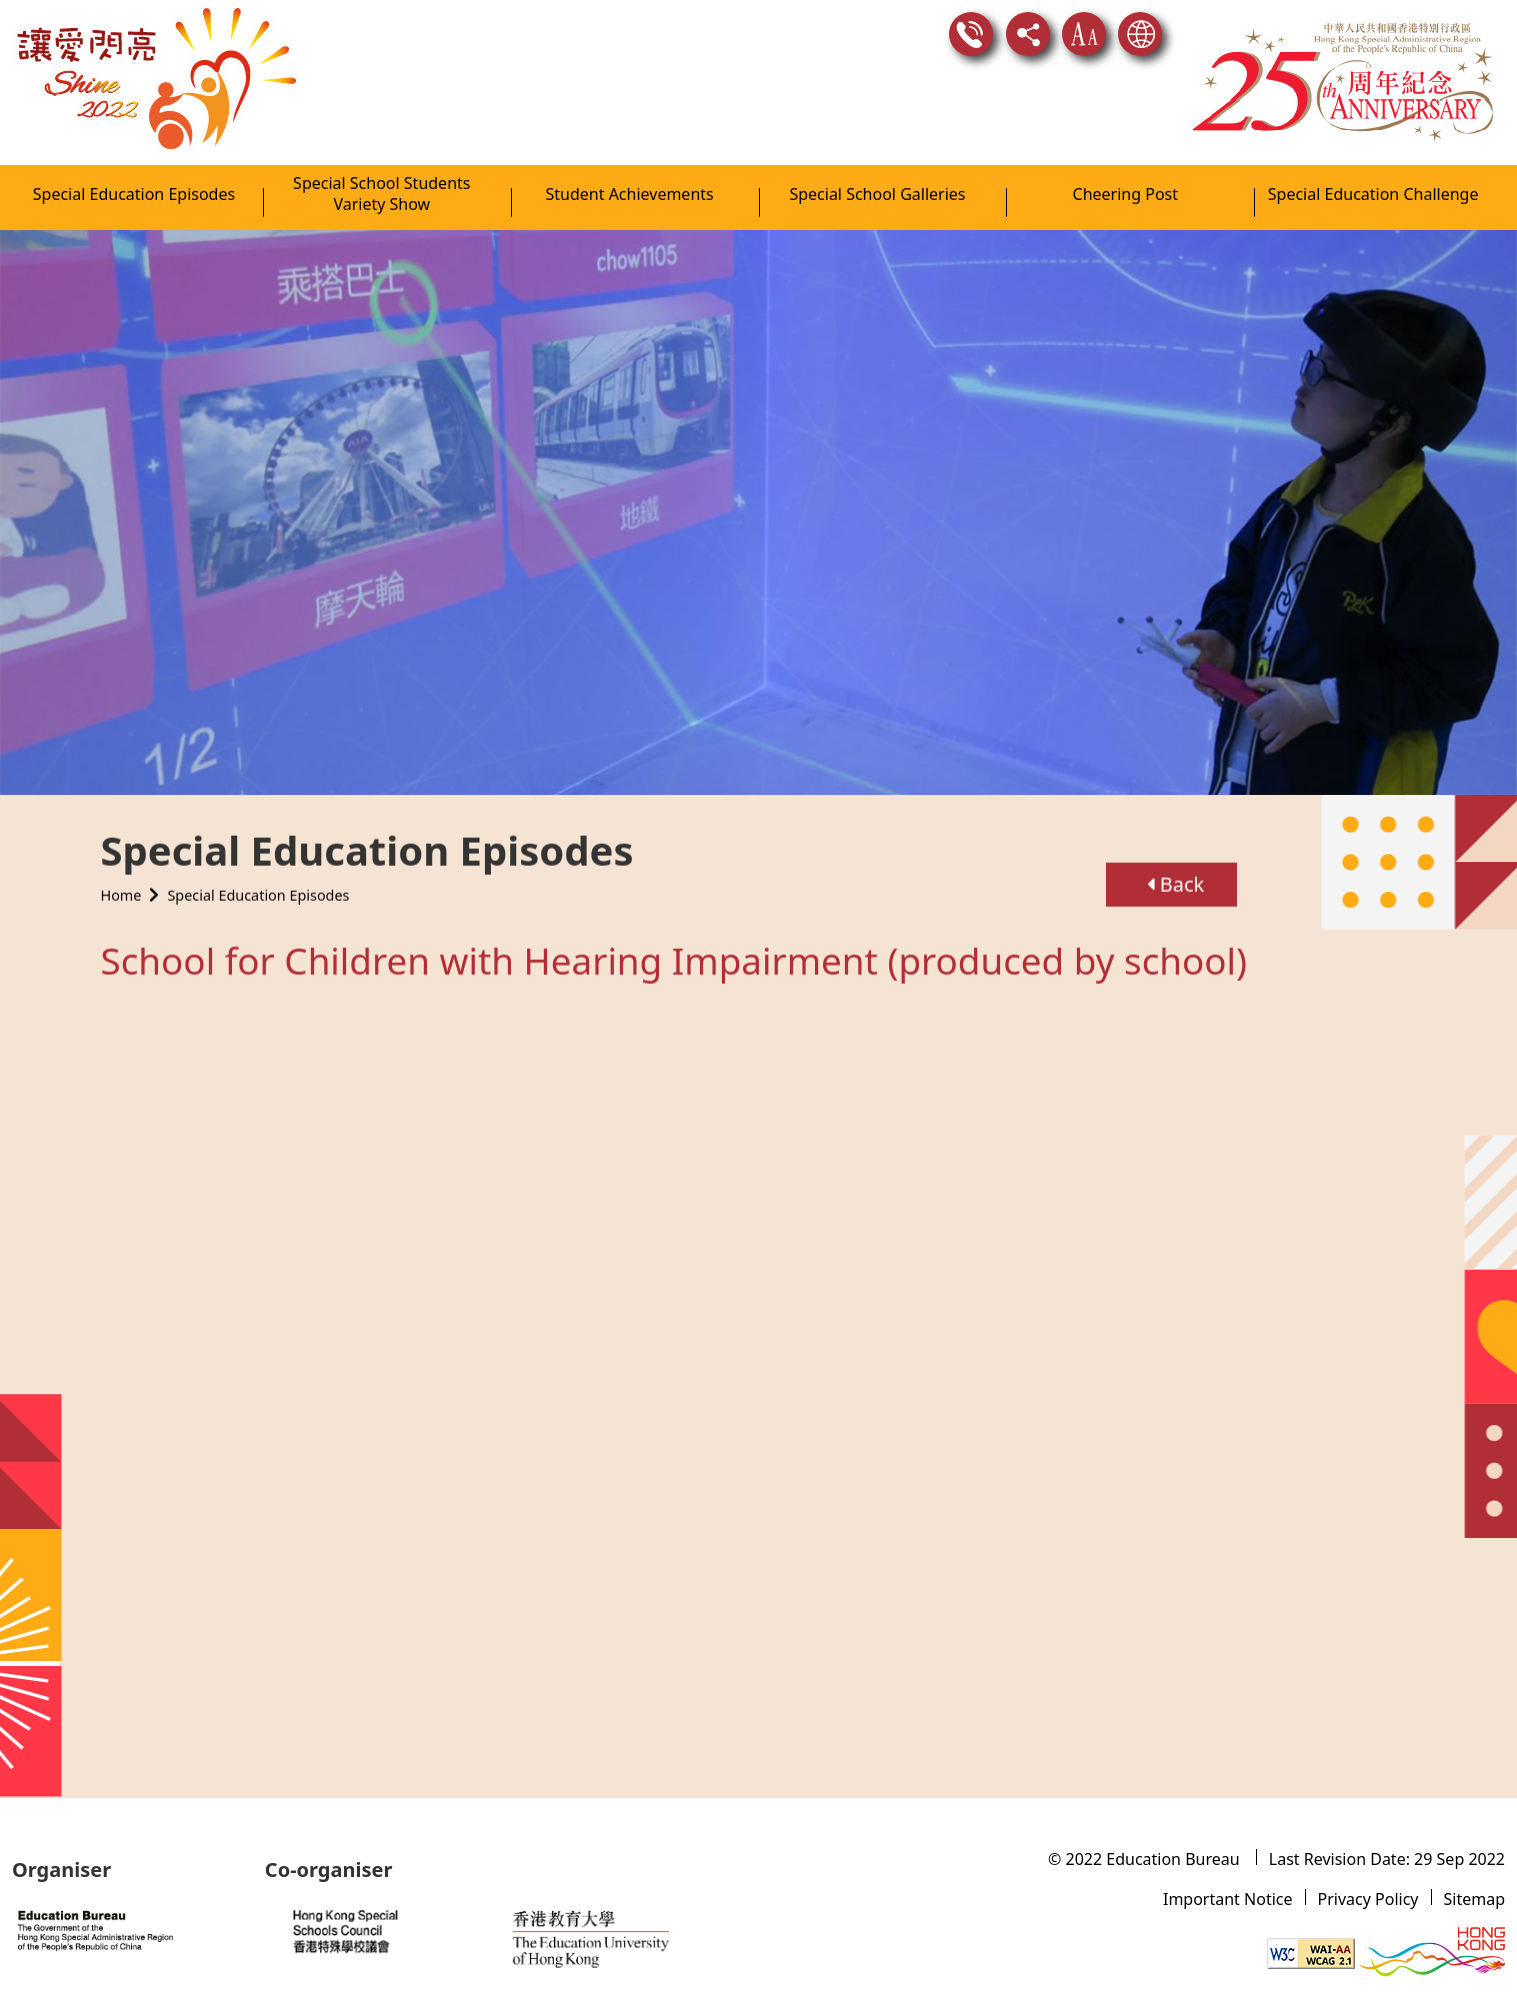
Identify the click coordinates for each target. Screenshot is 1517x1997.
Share (1028, 34)
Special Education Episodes (258, 885)
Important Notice (1228, 1899)
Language (1140, 34)
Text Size (1084, 34)
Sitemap (1475, 1899)
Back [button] (1176, 874)
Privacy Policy (1368, 1899)
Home (121, 885)
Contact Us (971, 34)
